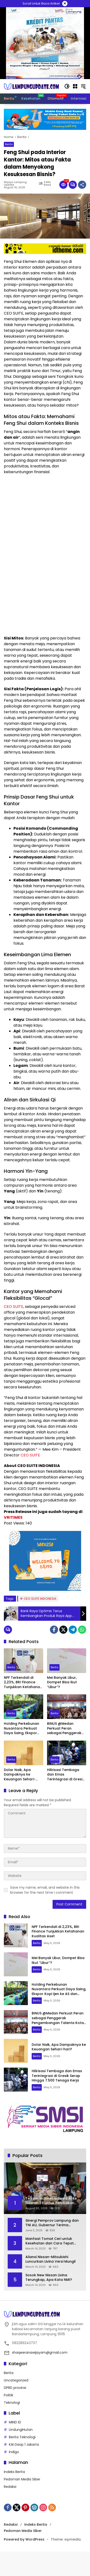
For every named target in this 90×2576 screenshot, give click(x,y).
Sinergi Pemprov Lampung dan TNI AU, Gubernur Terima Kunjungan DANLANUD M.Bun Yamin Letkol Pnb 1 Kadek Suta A (53, 2223)
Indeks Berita (14, 2471)
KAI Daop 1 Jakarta (24, 2444)
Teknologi (12, 2402)
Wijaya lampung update (15, 183)
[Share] (82, 185)
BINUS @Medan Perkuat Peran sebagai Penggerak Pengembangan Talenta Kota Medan (65, 1728)
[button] (67, 86)
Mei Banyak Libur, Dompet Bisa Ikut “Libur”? (62, 1682)
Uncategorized (16, 2380)
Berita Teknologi (22, 2437)
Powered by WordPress (24, 2539)
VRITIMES (13, 1517)
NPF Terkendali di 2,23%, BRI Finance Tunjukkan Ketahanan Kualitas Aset (23, 1682)
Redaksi (10, 2486)
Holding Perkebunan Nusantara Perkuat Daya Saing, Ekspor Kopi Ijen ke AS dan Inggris (21, 1728)
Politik (8, 2395)
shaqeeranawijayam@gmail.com (39, 2352)
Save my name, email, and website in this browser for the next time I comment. (45, 1890)
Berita (9, 144)
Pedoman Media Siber (22, 2479)
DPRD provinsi (15, 2387)
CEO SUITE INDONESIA (40, 1598)
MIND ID (15, 2422)
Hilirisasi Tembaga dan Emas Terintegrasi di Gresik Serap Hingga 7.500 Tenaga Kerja (65, 1775)
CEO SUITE (13, 1306)
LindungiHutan (21, 2429)
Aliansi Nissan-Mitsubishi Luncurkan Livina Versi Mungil (50, 2259)
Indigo (14, 2452)
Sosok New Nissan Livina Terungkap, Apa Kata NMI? (48, 2277)
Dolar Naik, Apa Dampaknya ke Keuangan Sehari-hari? (20, 1775)
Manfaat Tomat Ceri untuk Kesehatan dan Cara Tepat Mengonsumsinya (49, 2241)
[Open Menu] (75, 86)
